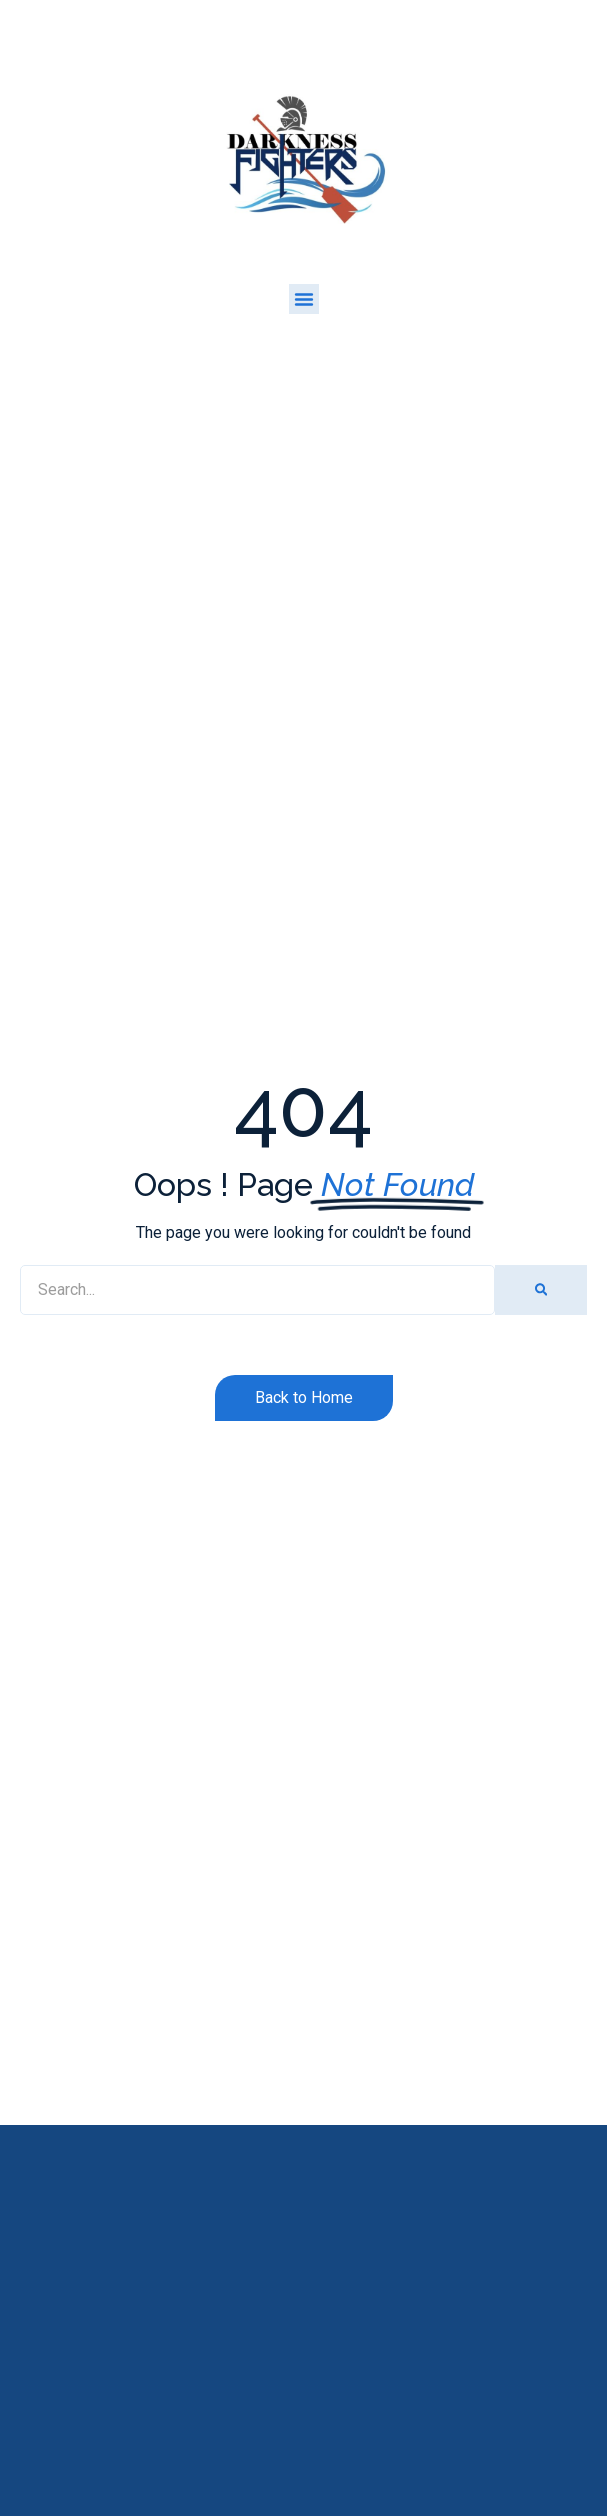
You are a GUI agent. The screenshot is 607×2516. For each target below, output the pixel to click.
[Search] (541, 1290)
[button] (304, 299)
